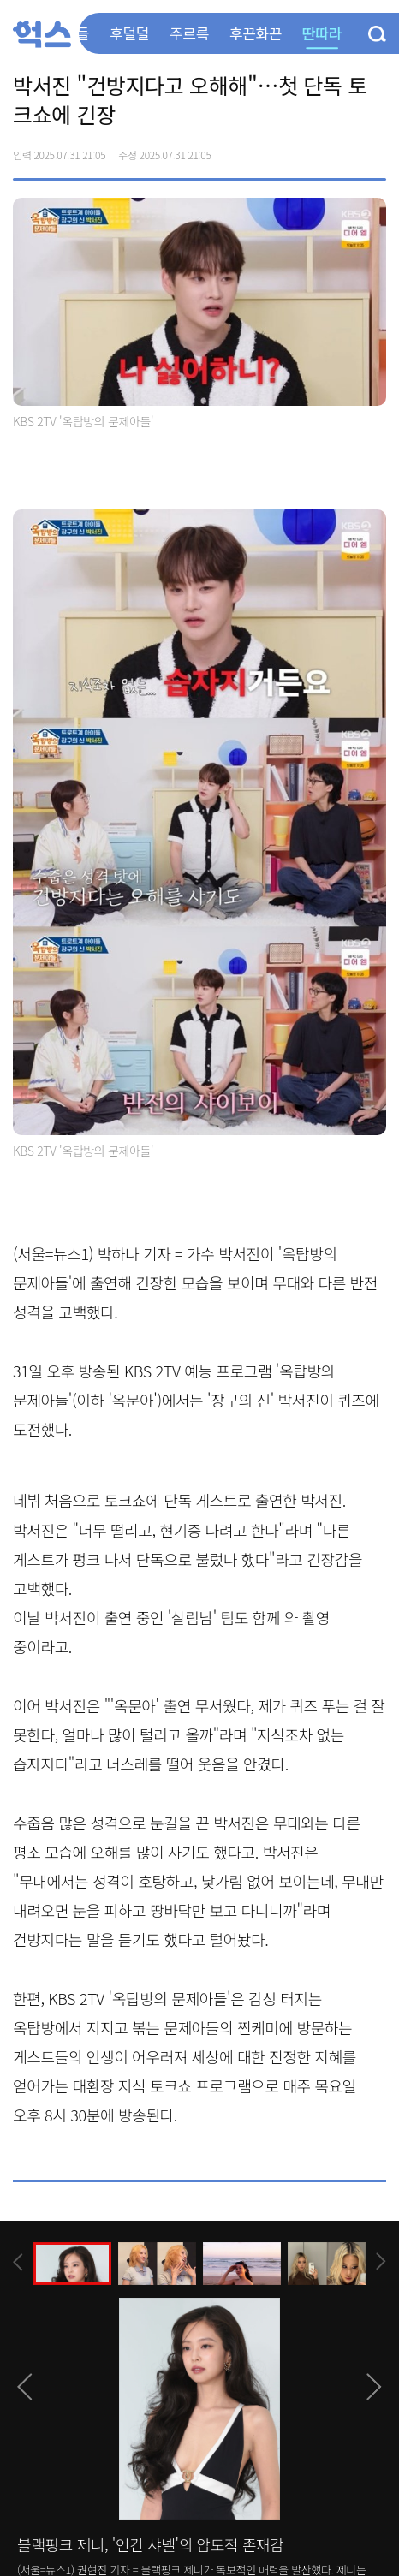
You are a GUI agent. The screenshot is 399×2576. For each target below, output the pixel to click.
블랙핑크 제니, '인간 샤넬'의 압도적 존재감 (150, 2544)
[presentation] (18, 2262)
